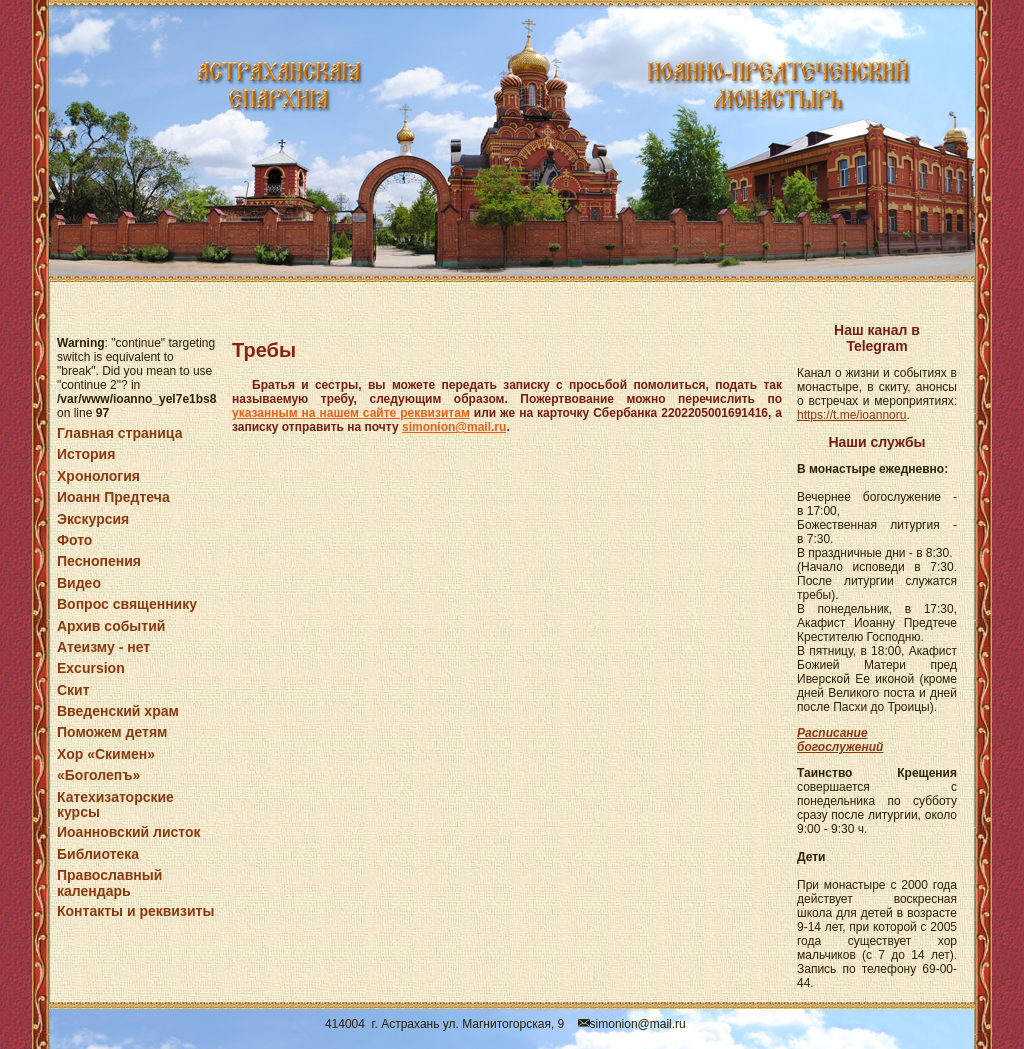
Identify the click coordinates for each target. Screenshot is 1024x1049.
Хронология (98, 476)
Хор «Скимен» (106, 754)
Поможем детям (112, 732)
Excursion (91, 668)
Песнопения (99, 561)
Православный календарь (109, 882)
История (86, 454)
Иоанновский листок (129, 832)
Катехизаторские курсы (115, 804)
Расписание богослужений (840, 740)
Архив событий (111, 626)
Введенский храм (118, 711)
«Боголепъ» (98, 775)
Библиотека (98, 854)
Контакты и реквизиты (135, 911)
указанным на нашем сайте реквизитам (351, 413)
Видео (79, 583)
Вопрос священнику (127, 604)
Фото (74, 540)
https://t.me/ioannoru (851, 415)
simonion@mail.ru (454, 427)
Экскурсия (93, 519)
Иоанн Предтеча (113, 497)
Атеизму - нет (103, 647)
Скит (73, 690)
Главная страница (119, 433)
